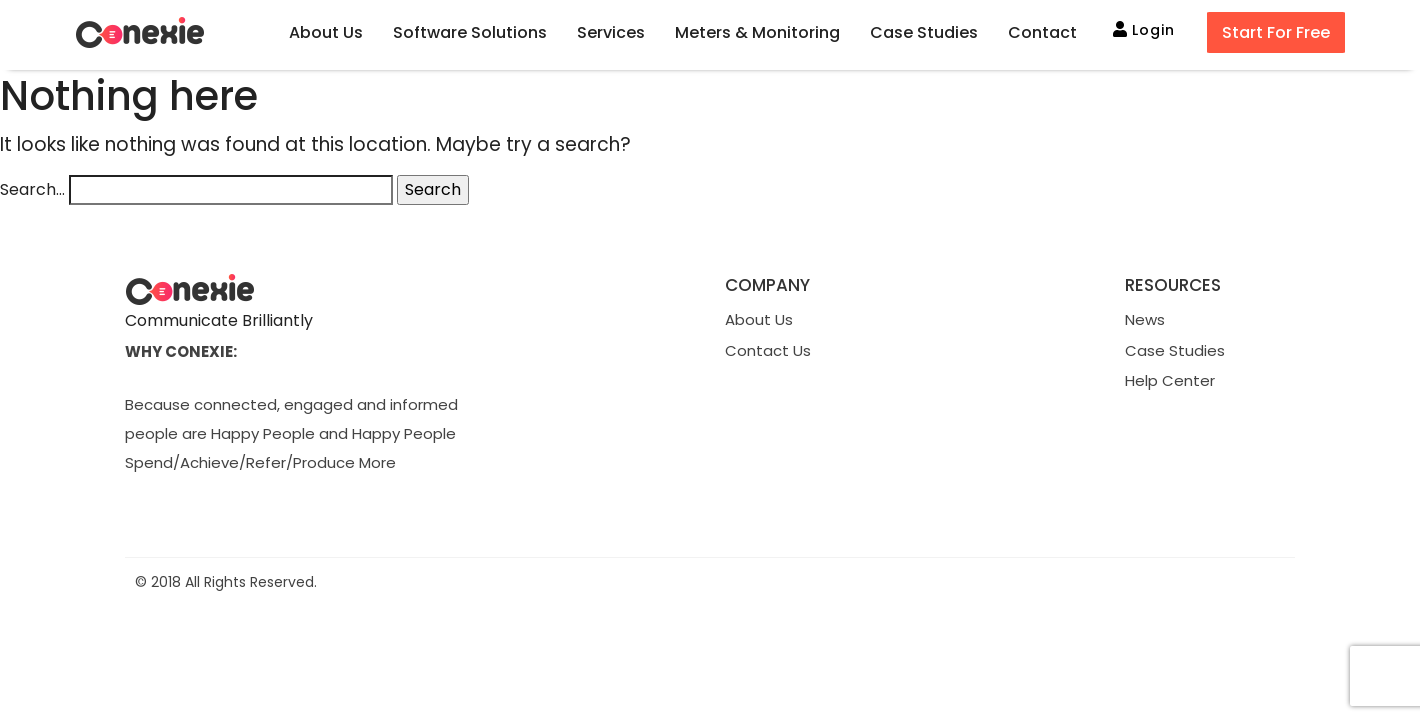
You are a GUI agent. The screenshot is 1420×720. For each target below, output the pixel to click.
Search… (32, 189)
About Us (759, 319)
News (1145, 319)
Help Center (1170, 380)
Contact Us (768, 350)
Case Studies (1175, 350)
